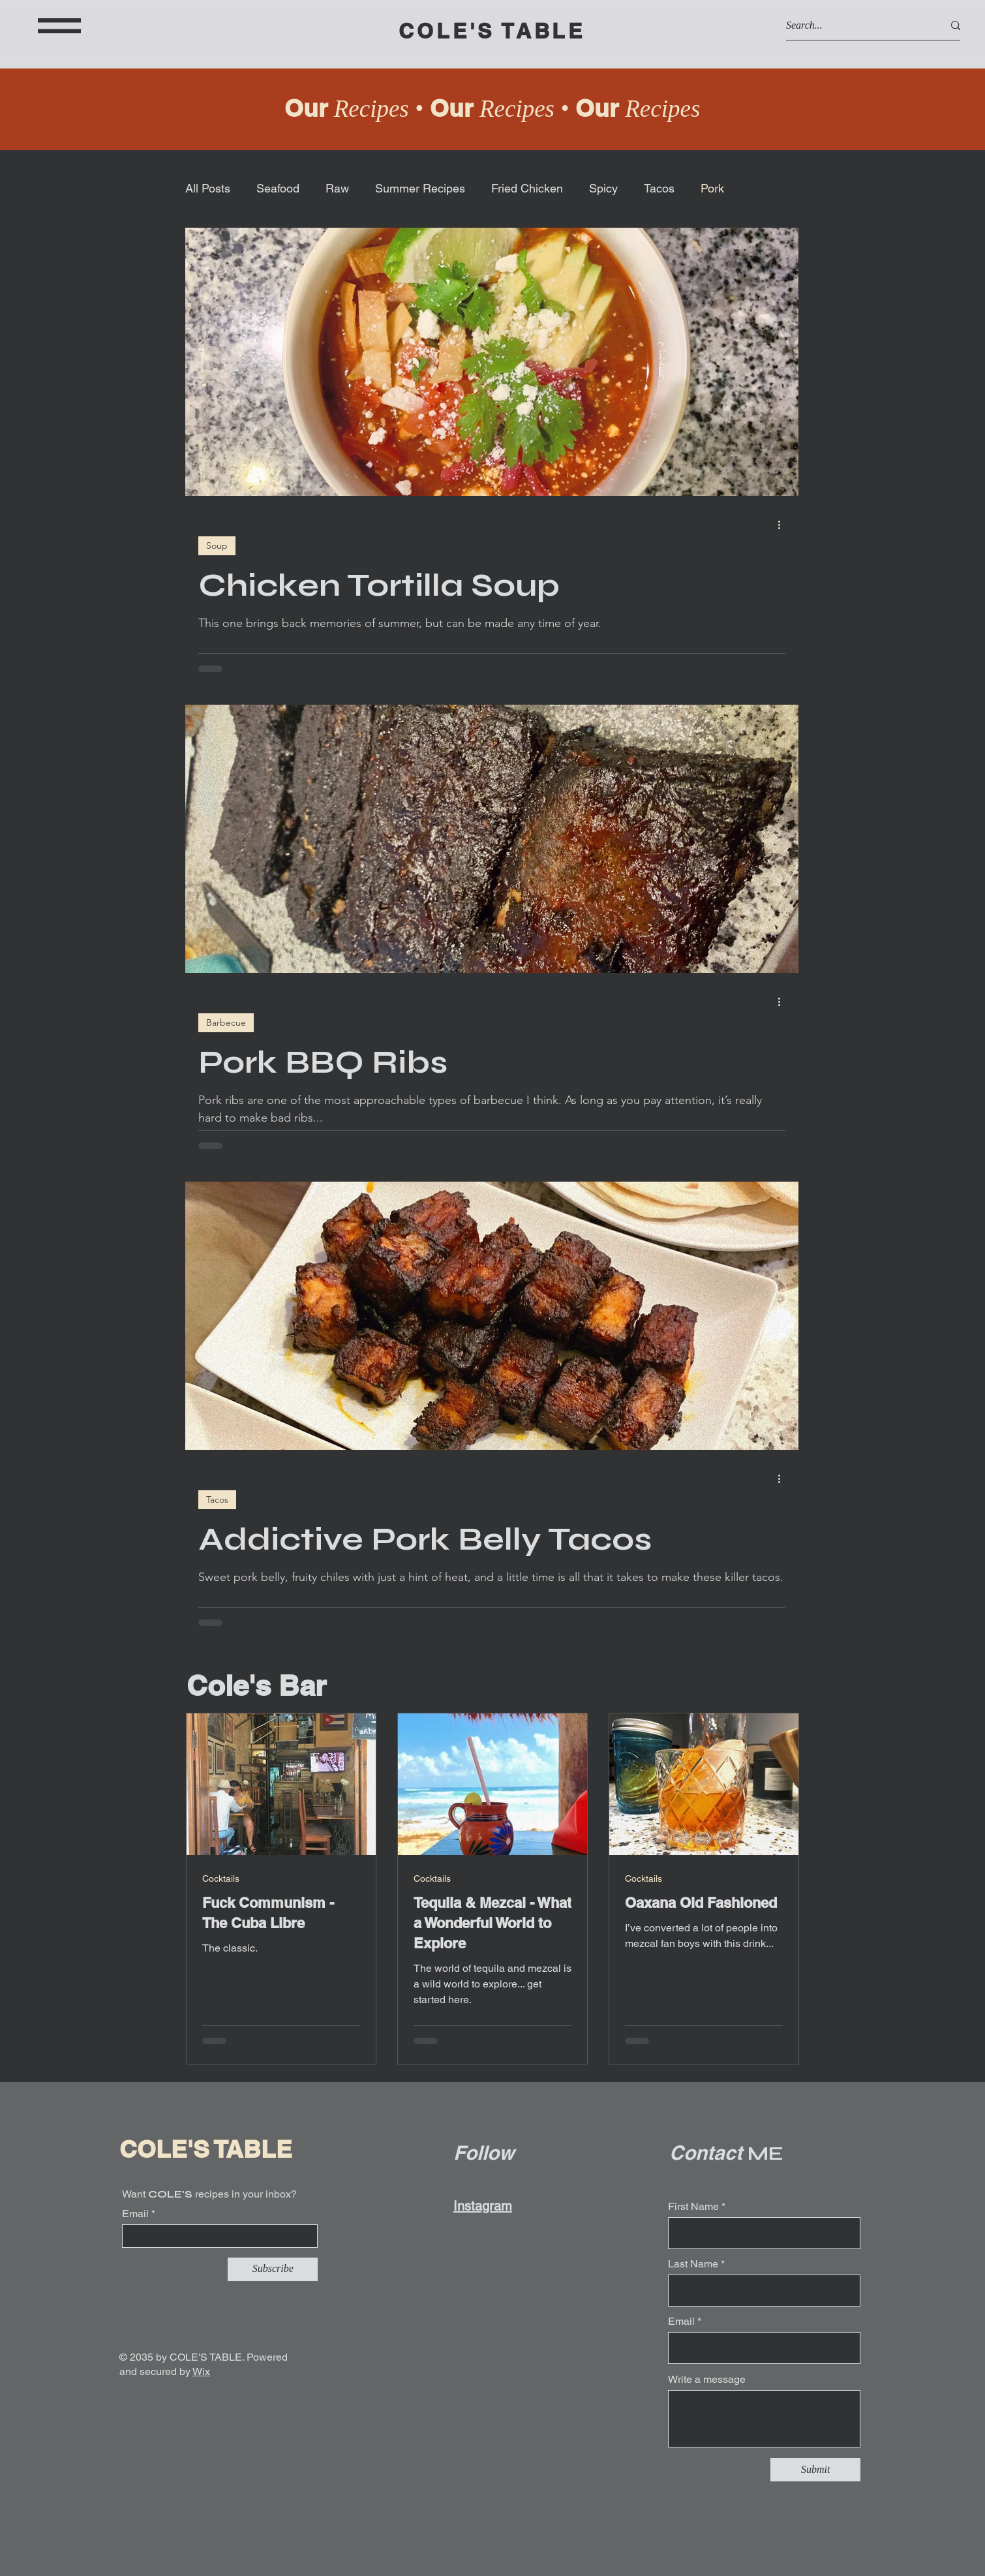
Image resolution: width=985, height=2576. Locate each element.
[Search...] (855, 25)
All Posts (207, 188)
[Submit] (815, 2469)
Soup (217, 545)
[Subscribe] (273, 2269)
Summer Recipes (420, 188)
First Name (693, 2206)
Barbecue (226, 1022)
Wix (201, 2371)
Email (135, 2214)
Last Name (693, 2264)
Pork (712, 188)
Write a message (707, 2379)
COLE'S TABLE (492, 30)
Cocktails (220, 1878)
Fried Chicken (527, 188)
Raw (337, 188)
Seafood (277, 188)
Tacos (659, 188)
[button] (59, 25)
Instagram (482, 2206)
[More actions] (783, 525)
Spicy (603, 188)
